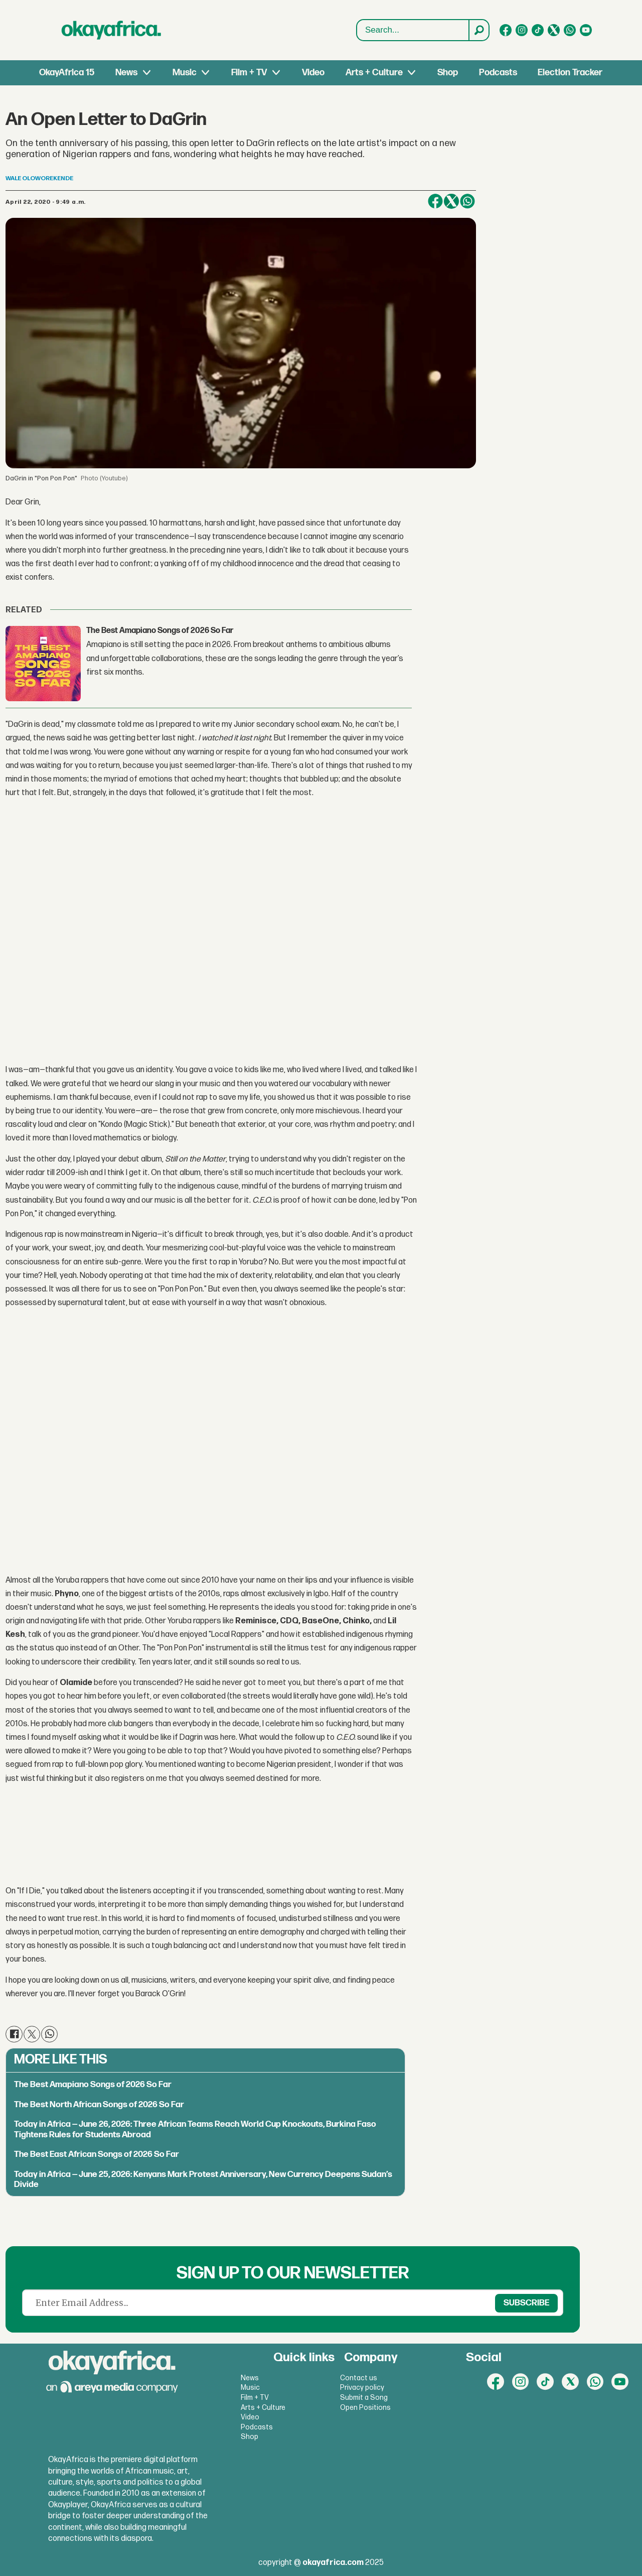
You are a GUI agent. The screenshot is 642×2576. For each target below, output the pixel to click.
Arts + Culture (374, 72)
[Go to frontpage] (111, 30)
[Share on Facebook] (435, 201)
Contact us (358, 2378)
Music (185, 72)
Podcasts (498, 72)
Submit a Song (364, 2397)
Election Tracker (570, 72)
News (126, 72)
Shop (447, 72)
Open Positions (365, 2407)
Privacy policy (362, 2387)
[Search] (478, 30)
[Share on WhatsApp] (467, 201)
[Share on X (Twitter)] (451, 201)
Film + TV (249, 72)
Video (313, 72)
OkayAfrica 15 (66, 72)
